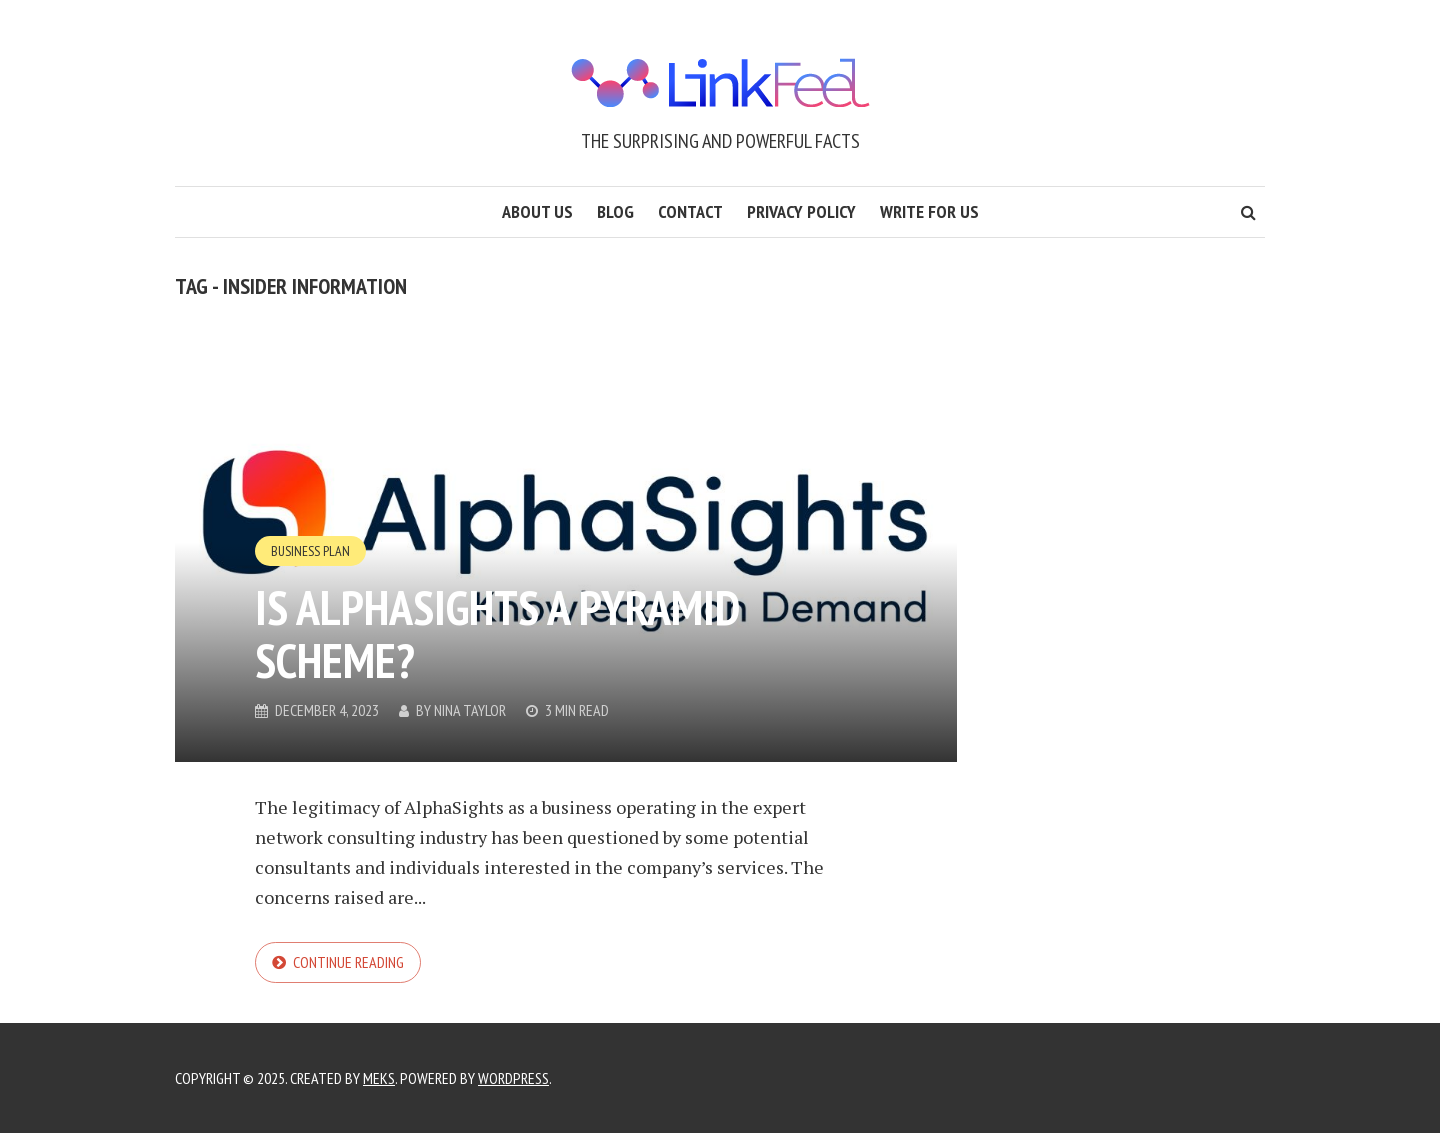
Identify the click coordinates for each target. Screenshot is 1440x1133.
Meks (379, 1078)
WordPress (513, 1078)
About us (537, 211)
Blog (615, 211)
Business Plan (310, 551)
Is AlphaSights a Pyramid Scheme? (497, 633)
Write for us (929, 211)
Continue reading (348, 962)
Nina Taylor (470, 710)
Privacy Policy (801, 211)
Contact (690, 211)
